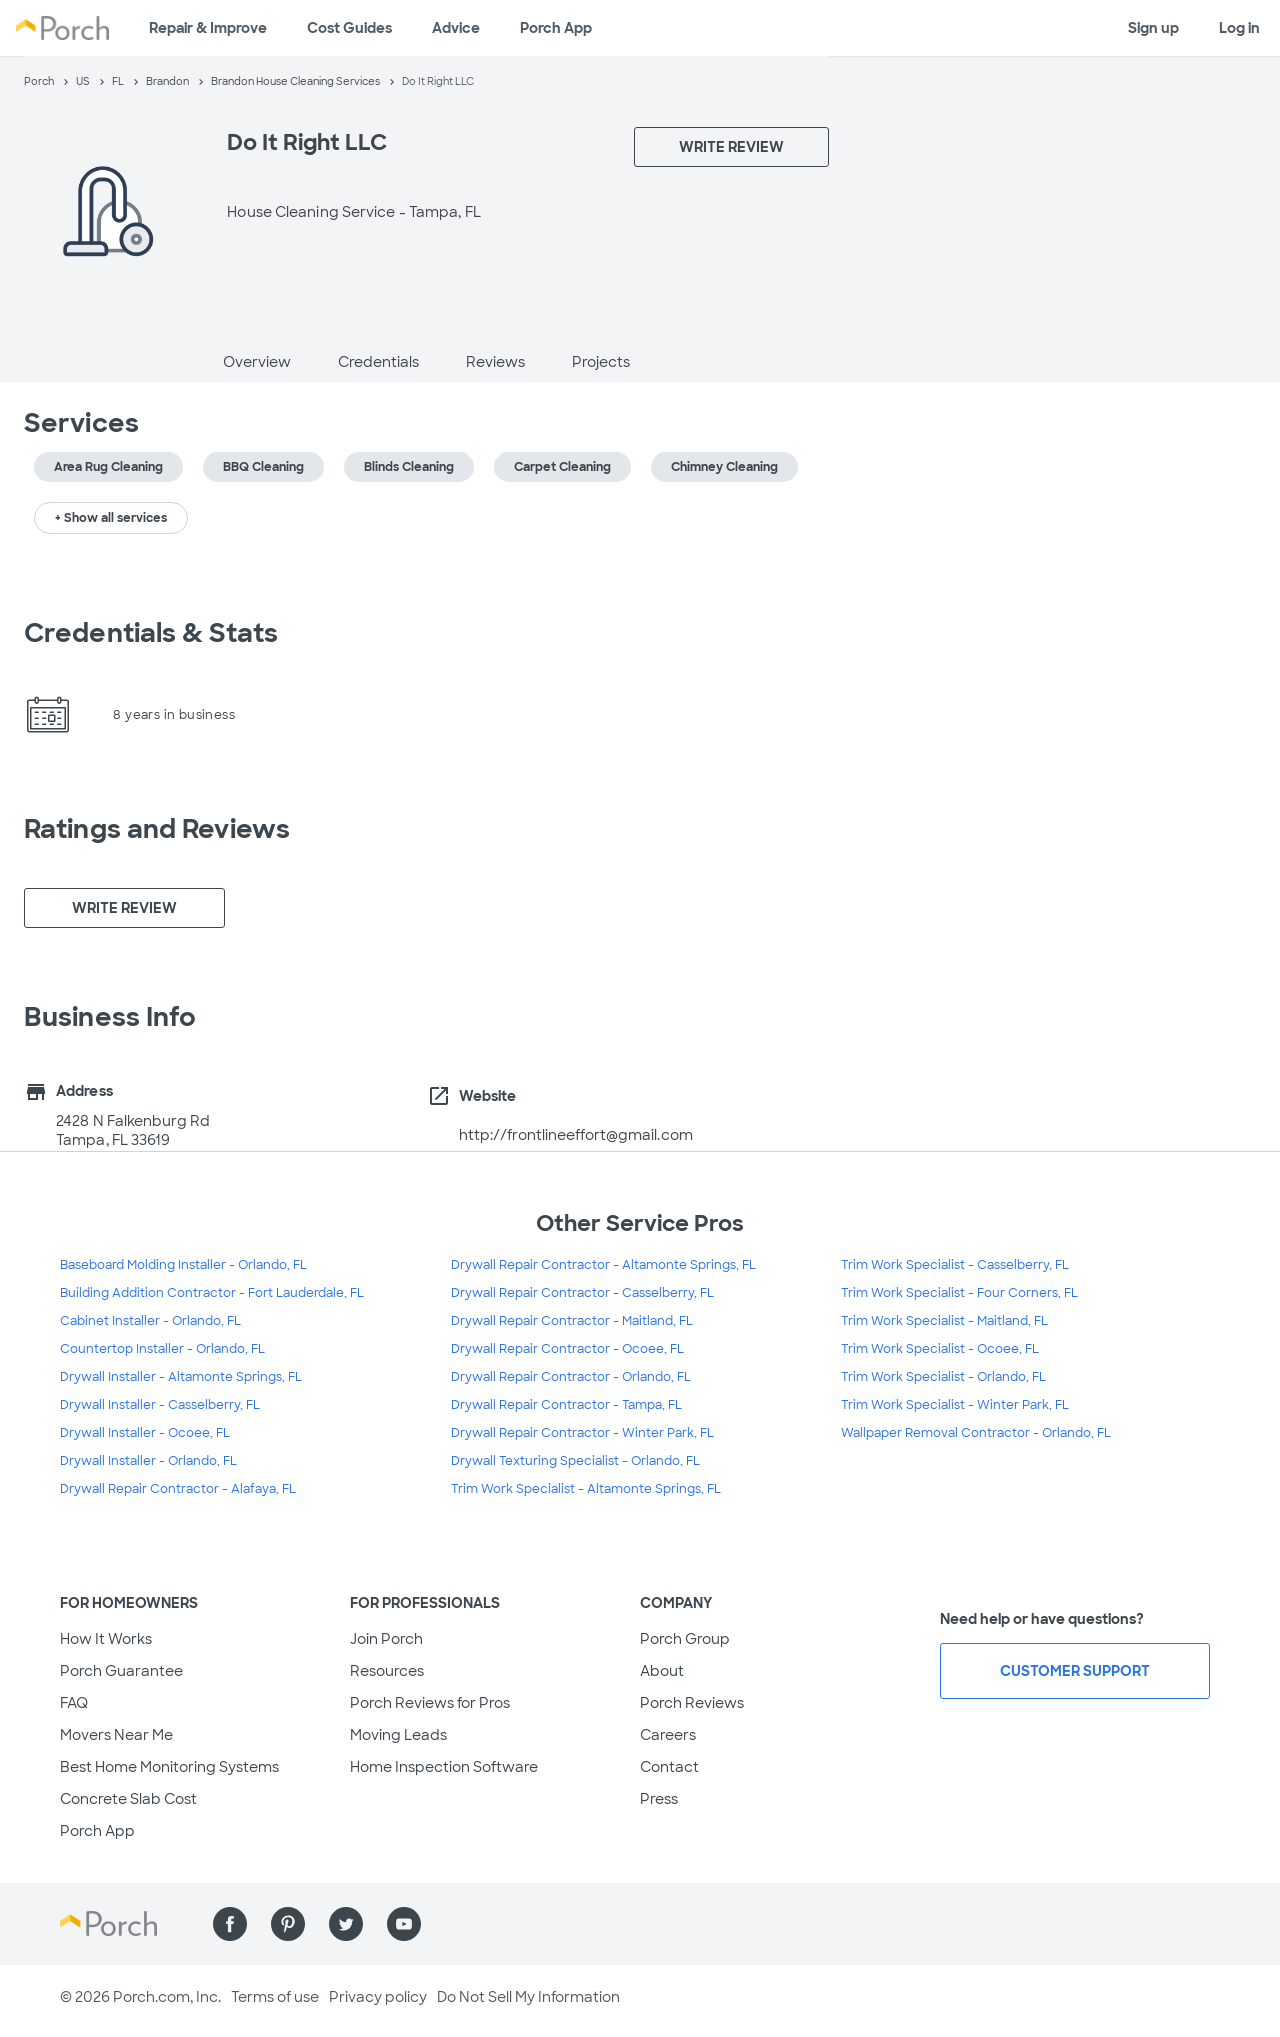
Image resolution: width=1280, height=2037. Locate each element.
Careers (668, 1735)
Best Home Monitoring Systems (169, 1767)
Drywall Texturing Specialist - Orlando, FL (575, 1461)
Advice (456, 28)
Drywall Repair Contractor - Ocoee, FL (567, 1349)
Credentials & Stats (151, 633)
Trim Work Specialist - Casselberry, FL (955, 1265)
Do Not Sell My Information (528, 1997)
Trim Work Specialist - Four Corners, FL (959, 1293)
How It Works (106, 1639)
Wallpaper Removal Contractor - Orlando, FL (976, 1433)
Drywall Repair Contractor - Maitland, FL (572, 1321)
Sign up (1153, 28)
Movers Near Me (116, 1735)
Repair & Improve (208, 28)
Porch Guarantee (121, 1671)
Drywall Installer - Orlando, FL (148, 1461)
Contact (669, 1767)
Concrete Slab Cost (128, 1799)
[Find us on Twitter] (346, 1924)
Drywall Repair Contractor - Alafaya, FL (178, 1489)
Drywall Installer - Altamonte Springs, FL (181, 1377)
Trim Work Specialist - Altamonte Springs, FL (586, 1489)
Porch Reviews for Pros (430, 1703)
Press (659, 1799)
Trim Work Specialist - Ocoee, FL (940, 1349)
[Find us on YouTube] (404, 1924)
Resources (387, 1671)
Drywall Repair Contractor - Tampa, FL (566, 1405)
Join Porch (386, 1639)
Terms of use (275, 1997)
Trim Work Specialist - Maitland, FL (944, 1321)
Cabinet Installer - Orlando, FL (150, 1321)
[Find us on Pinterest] (288, 1924)
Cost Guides (349, 28)
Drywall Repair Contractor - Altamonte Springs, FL (603, 1265)
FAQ (74, 1703)
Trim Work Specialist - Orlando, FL (943, 1377)
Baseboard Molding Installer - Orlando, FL (183, 1265)
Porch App (556, 28)
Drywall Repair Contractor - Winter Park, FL (582, 1433)
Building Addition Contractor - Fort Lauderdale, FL (212, 1293)
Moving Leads (398, 1735)
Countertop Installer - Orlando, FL (162, 1349)
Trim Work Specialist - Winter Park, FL (955, 1405)
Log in (1239, 28)
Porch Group (685, 1639)
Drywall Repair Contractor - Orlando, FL (571, 1377)
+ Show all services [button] (111, 518)
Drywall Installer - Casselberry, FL (160, 1405)
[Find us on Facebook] (230, 1924)
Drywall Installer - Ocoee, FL (145, 1433)
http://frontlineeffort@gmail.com (576, 1135)
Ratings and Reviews (157, 829)
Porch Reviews (692, 1703)
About (662, 1671)
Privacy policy (378, 1997)
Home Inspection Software (444, 1767)
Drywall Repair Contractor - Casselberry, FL (582, 1293)
